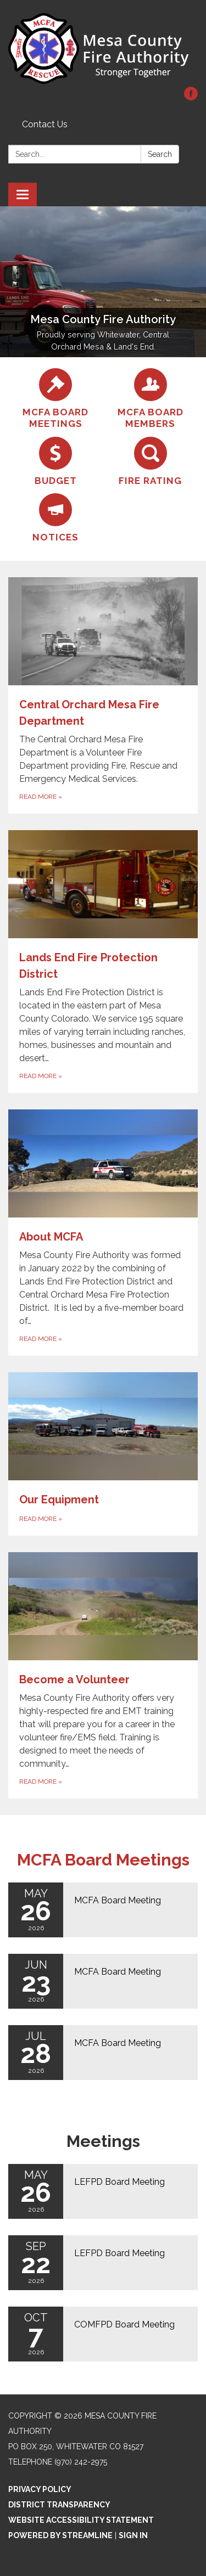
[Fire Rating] (151, 462)
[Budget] (56, 462)
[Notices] (56, 518)
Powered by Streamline (60, 2535)
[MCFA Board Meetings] (56, 399)
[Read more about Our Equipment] (103, 1454)
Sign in (133, 2535)
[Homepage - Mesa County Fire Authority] (103, 49)
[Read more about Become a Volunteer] (103, 1675)
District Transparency (59, 2504)
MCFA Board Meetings (103, 1859)
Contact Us (45, 124)
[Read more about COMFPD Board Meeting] (103, 2334)
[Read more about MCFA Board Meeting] (103, 1909)
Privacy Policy (39, 2489)
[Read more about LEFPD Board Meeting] (103, 2191)
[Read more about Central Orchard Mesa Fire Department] (103, 695)
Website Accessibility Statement (81, 2520)
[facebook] (191, 97)
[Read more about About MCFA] (103, 1232)
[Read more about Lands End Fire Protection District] (103, 961)
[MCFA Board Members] (151, 399)
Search (160, 154)
